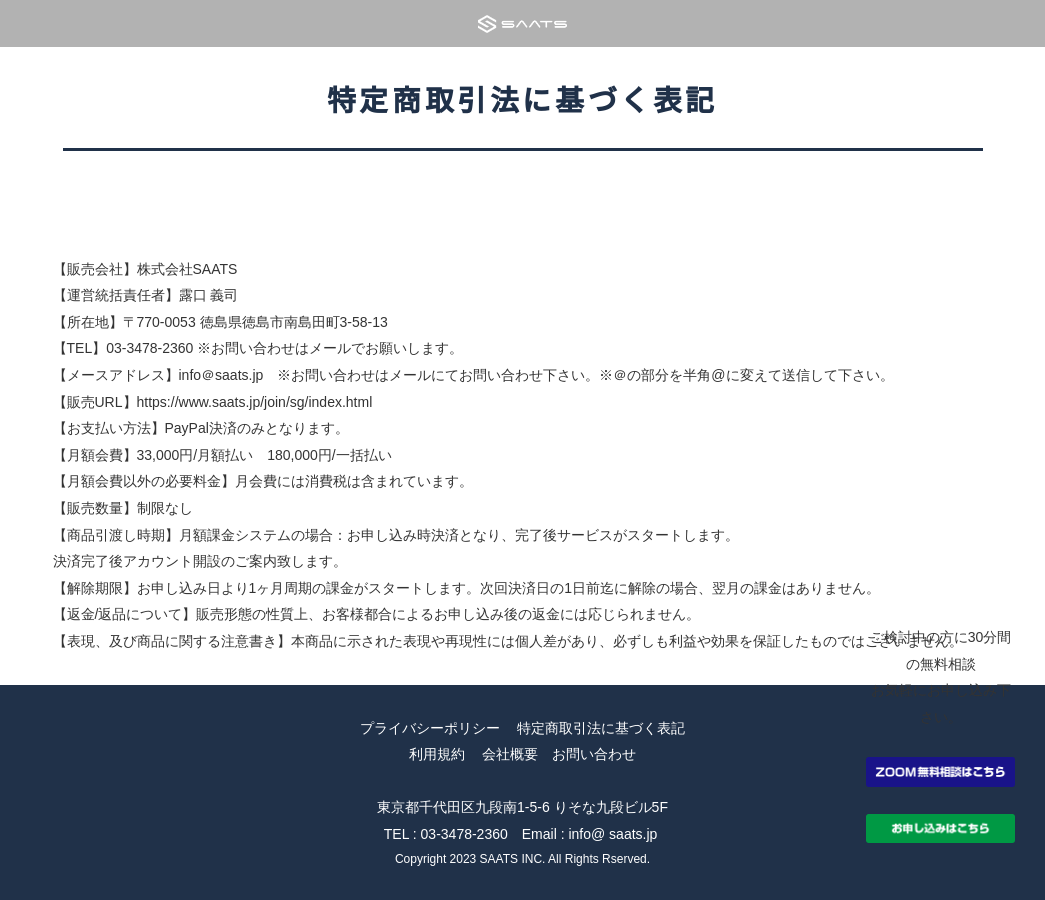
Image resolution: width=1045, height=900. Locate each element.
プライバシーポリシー (430, 728)
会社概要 (510, 754)
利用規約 (437, 754)
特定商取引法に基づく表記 (601, 728)
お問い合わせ (594, 754)
